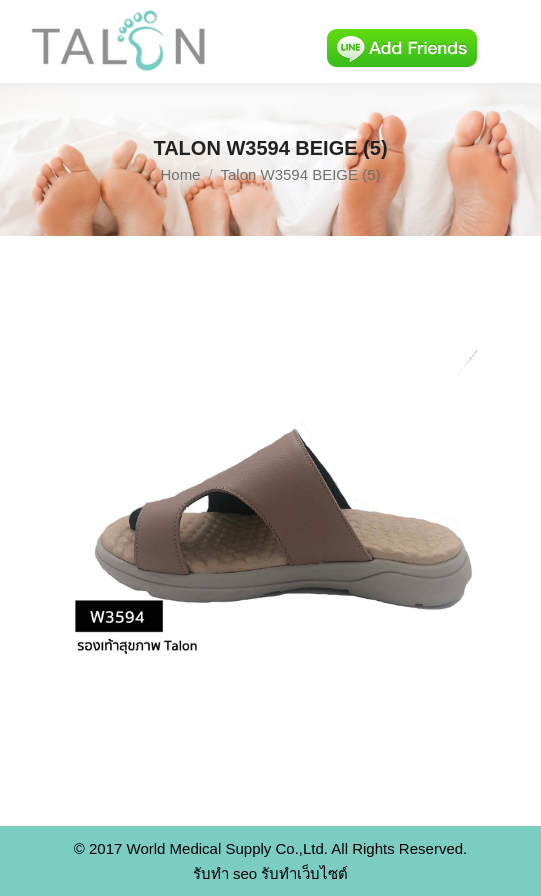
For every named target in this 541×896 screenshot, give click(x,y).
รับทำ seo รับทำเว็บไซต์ (271, 873)
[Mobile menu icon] (509, 42)
